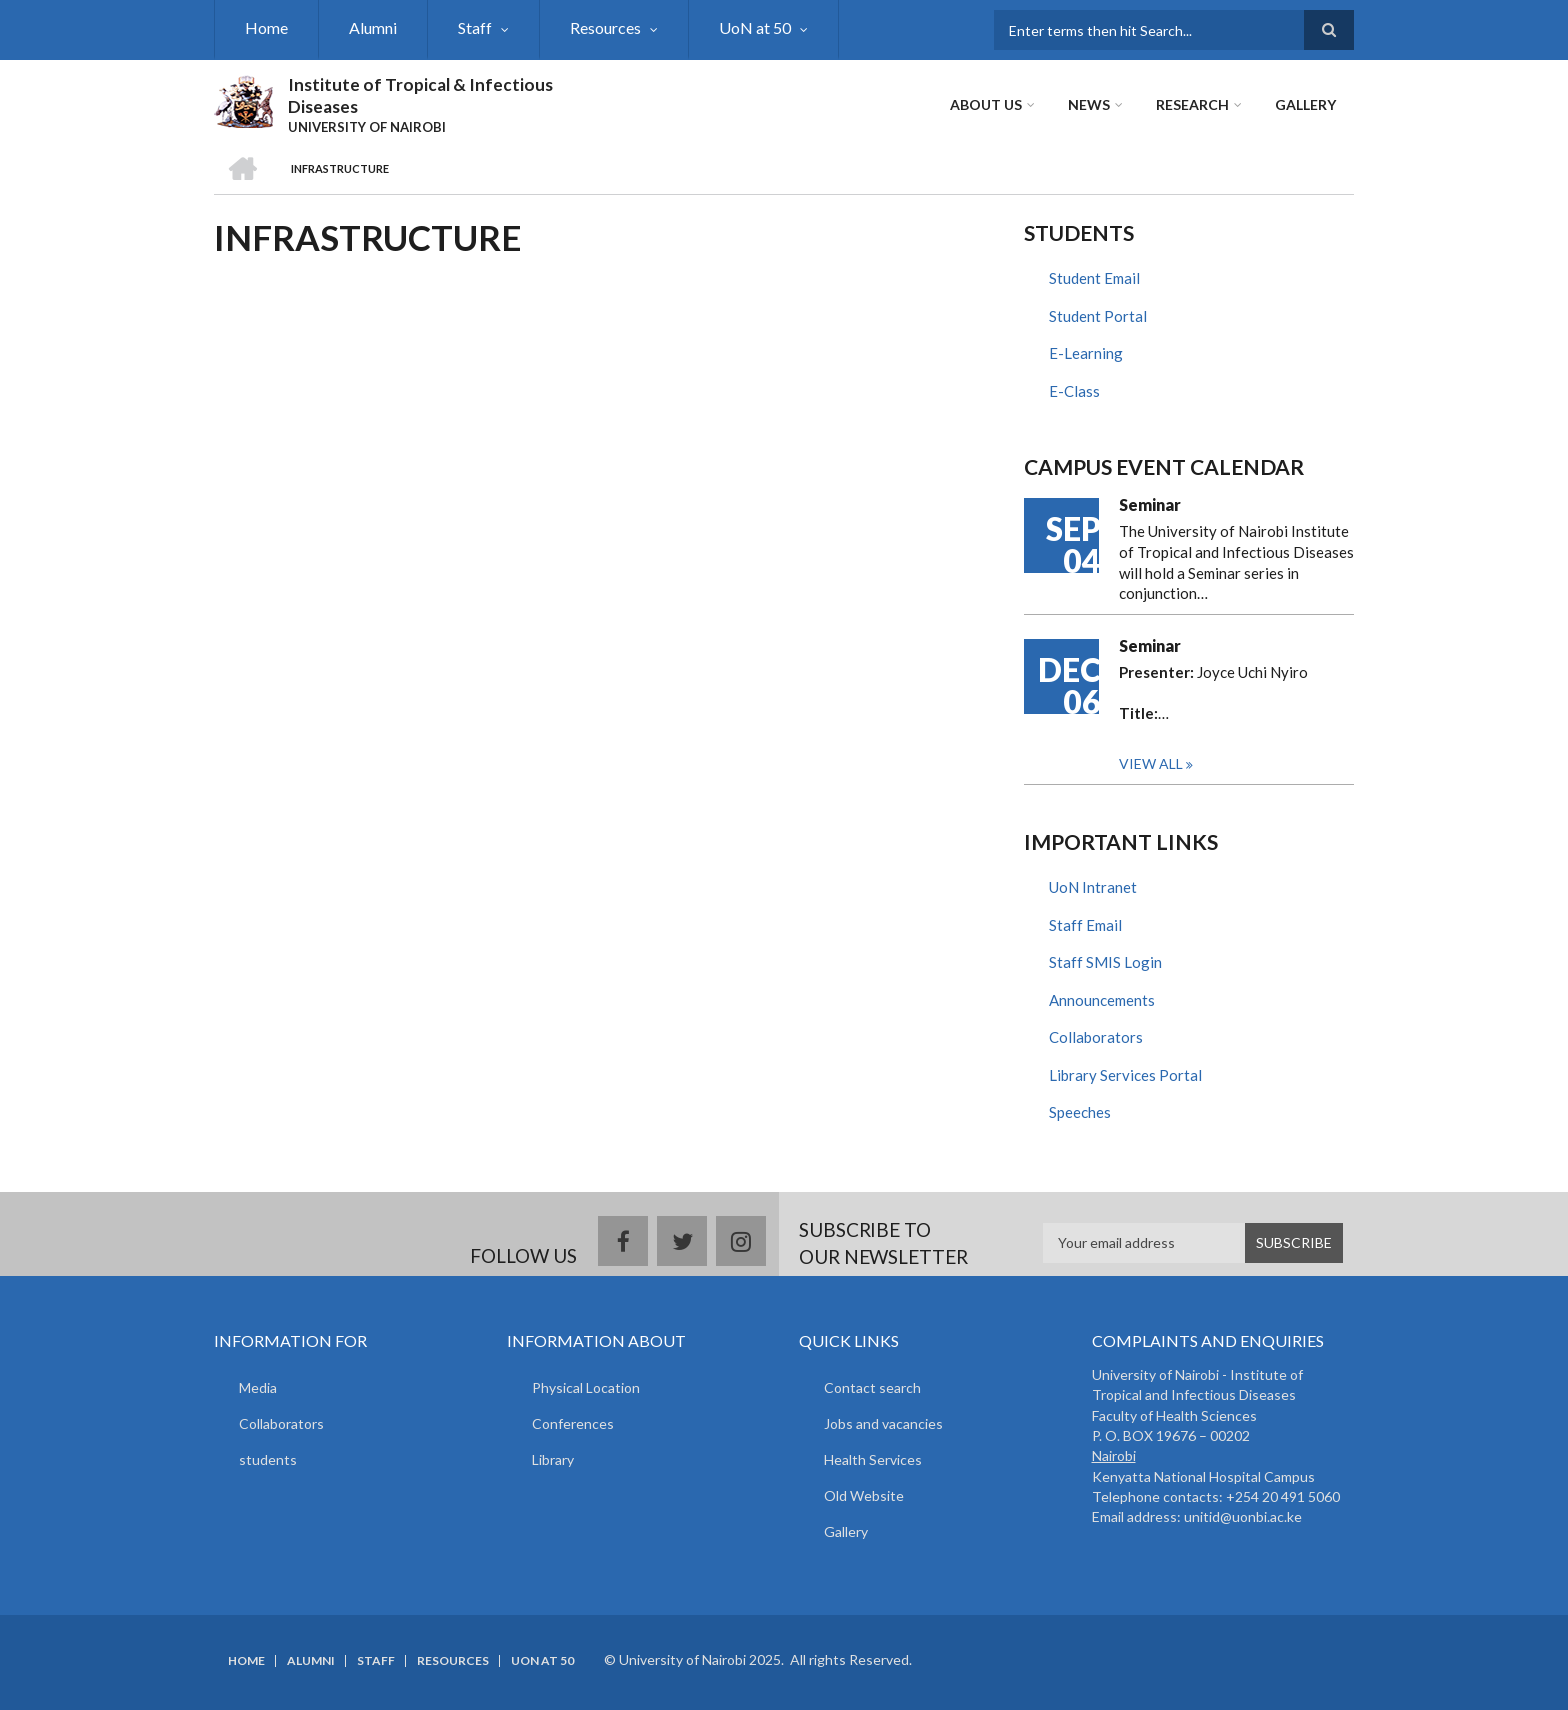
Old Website (864, 1495)
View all (1151, 763)
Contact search (872, 1387)
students (268, 1459)
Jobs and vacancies (883, 1423)
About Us (986, 104)
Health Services (873, 1459)
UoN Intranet (1093, 887)
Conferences (573, 1423)
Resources (605, 27)
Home (266, 27)
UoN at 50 (755, 27)
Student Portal (1098, 316)
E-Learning (1086, 353)
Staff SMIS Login (1105, 962)
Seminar (1150, 504)
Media (258, 1387)
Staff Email (1085, 925)
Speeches (1080, 1112)
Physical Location (586, 1387)
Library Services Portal (1125, 1075)
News (1089, 104)
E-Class (1074, 391)
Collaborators (1096, 1037)
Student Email (1094, 278)
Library (553, 1459)
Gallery (1305, 104)
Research (1192, 104)
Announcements (1102, 1000)
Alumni (373, 27)
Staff (475, 27)
